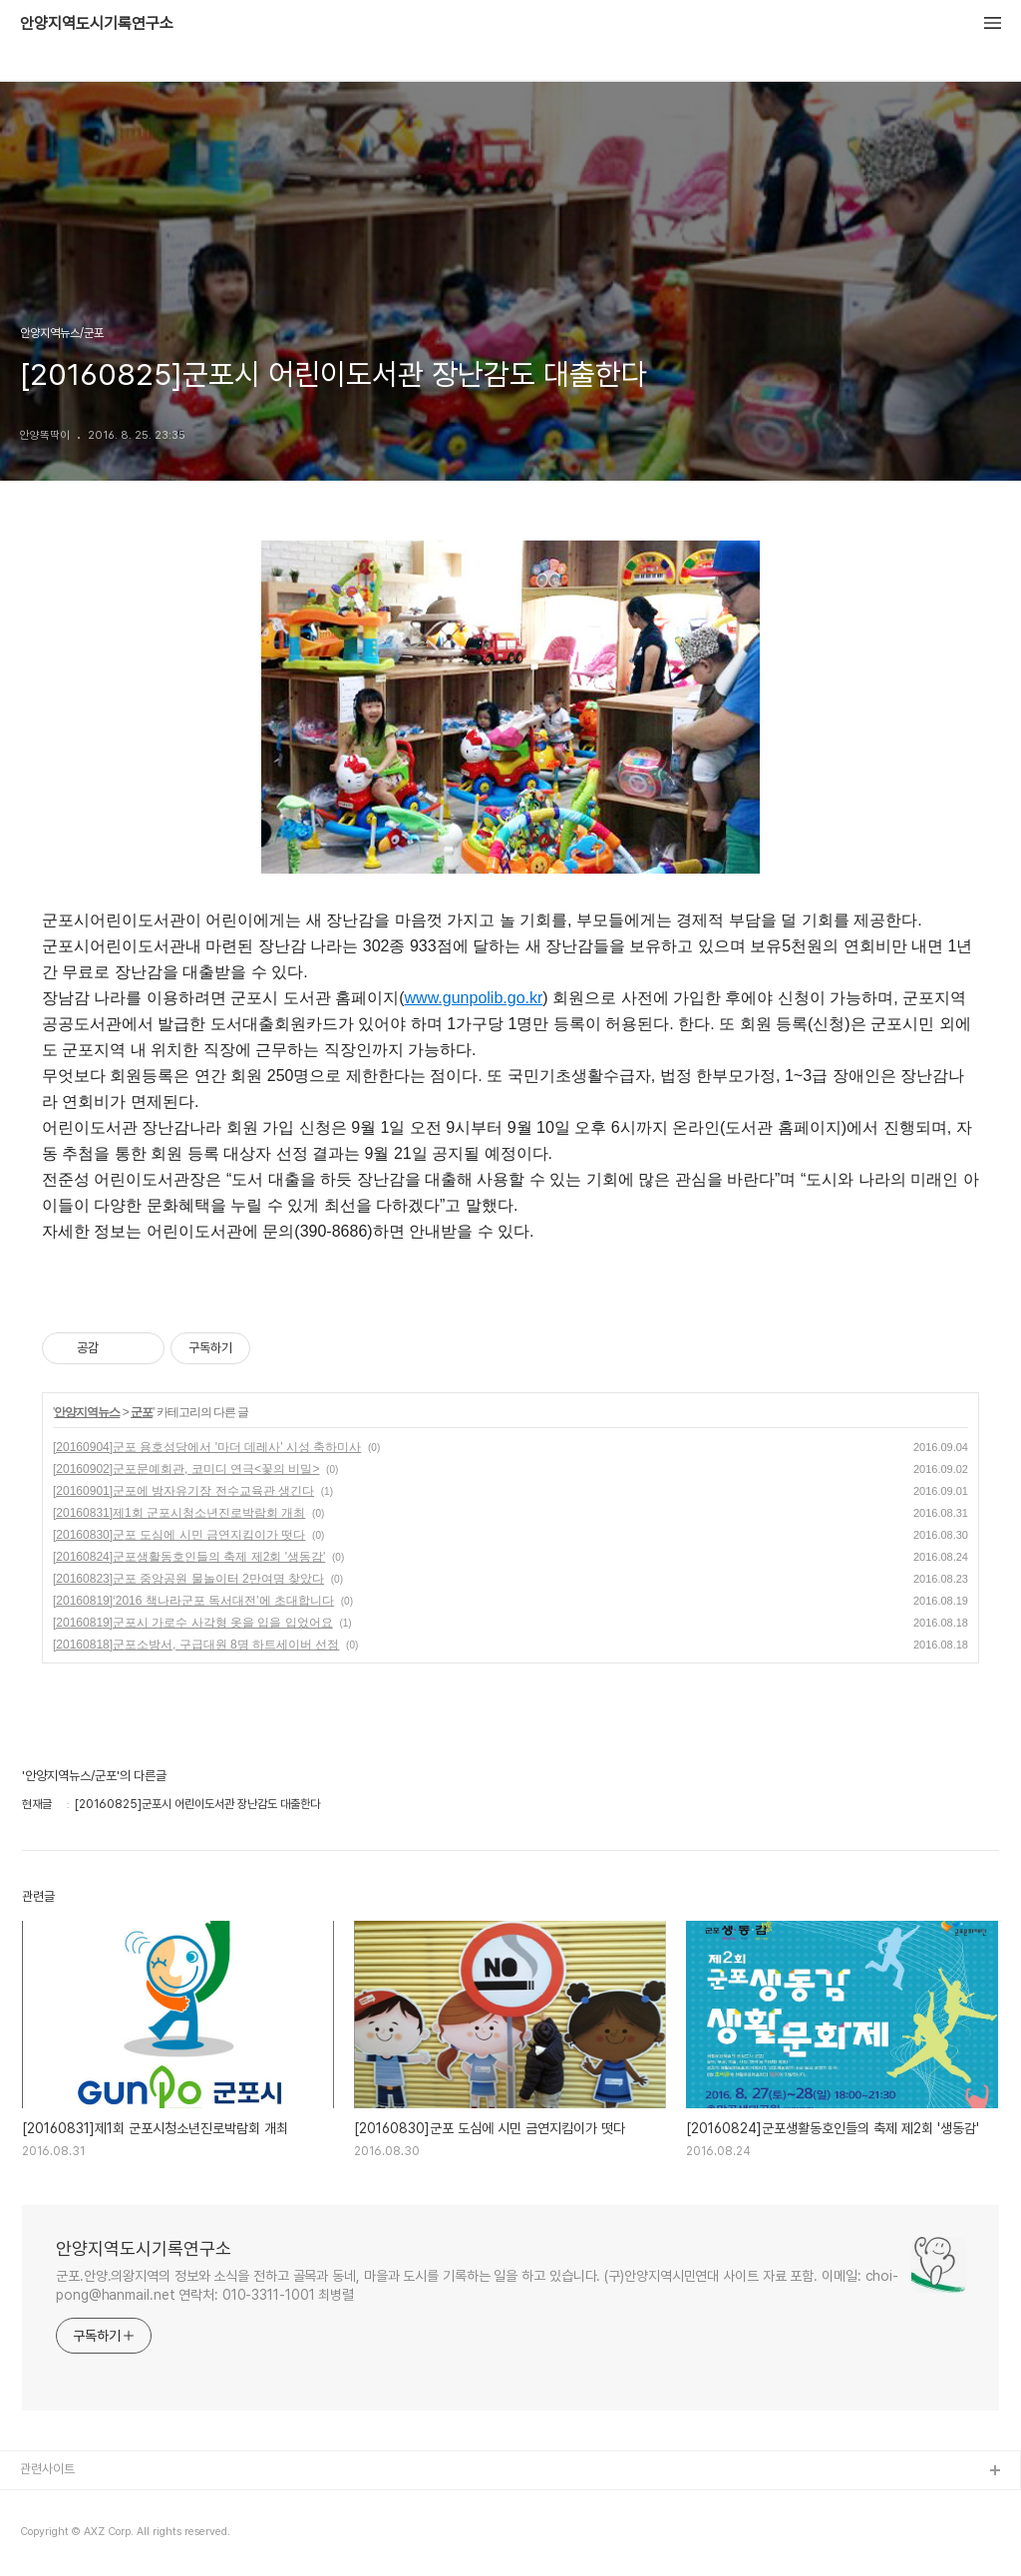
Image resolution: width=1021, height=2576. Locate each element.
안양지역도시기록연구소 (96, 24)
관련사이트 (47, 2468)
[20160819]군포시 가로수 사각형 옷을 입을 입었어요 (193, 1623)
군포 (142, 1412)
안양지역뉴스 (87, 1412)
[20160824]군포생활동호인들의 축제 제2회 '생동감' (189, 1557)
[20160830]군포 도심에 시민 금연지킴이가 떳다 (179, 1535)
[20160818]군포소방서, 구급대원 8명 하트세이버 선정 (196, 1645)
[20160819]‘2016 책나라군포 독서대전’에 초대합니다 (193, 1601)
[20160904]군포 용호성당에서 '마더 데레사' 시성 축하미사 (207, 1447)
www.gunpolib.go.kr (474, 997)
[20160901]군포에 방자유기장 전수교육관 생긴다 (183, 1491)
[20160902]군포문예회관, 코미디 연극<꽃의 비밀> (186, 1469)
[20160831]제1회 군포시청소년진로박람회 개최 (179, 1513)
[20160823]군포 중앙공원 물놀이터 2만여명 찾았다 (188, 1579)
